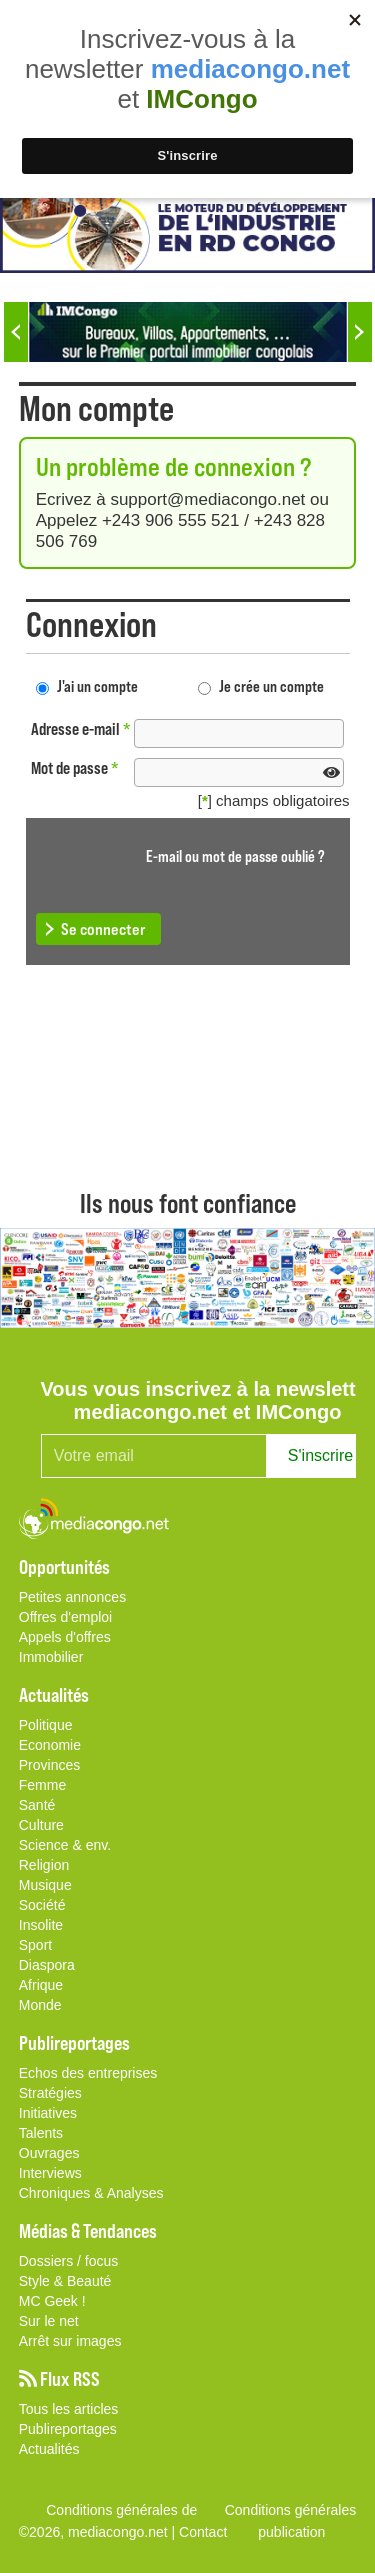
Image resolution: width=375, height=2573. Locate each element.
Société (42, 1905)
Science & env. (65, 1845)
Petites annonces (72, 1597)
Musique (45, 1885)
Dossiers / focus (69, 2261)
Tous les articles (69, 2409)
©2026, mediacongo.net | (99, 2532)
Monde (40, 2005)
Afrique (41, 1985)
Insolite (41, 1925)
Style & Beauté (65, 2281)
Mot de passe (75, 767)
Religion (44, 1865)
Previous (16, 332)
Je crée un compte (271, 685)
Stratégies (50, 2093)
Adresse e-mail (81, 728)
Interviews (50, 2173)
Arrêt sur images (70, 2341)
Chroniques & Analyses (91, 2193)
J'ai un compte (97, 685)
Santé (37, 1805)
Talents (41, 2133)
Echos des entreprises (88, 2073)
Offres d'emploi (65, 1617)
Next (360, 332)
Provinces (49, 1765)
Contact (203, 2532)
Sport (35, 1945)
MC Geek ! (52, 2301)
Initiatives (48, 2113)
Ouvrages (49, 2153)
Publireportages (68, 2429)
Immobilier (51, 1657)
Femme (42, 1785)
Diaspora (47, 1965)
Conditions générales (291, 2510)
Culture (41, 1825)
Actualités (49, 2449)
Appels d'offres (65, 1637)
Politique (46, 1725)
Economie (50, 1745)
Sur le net (49, 2321)
